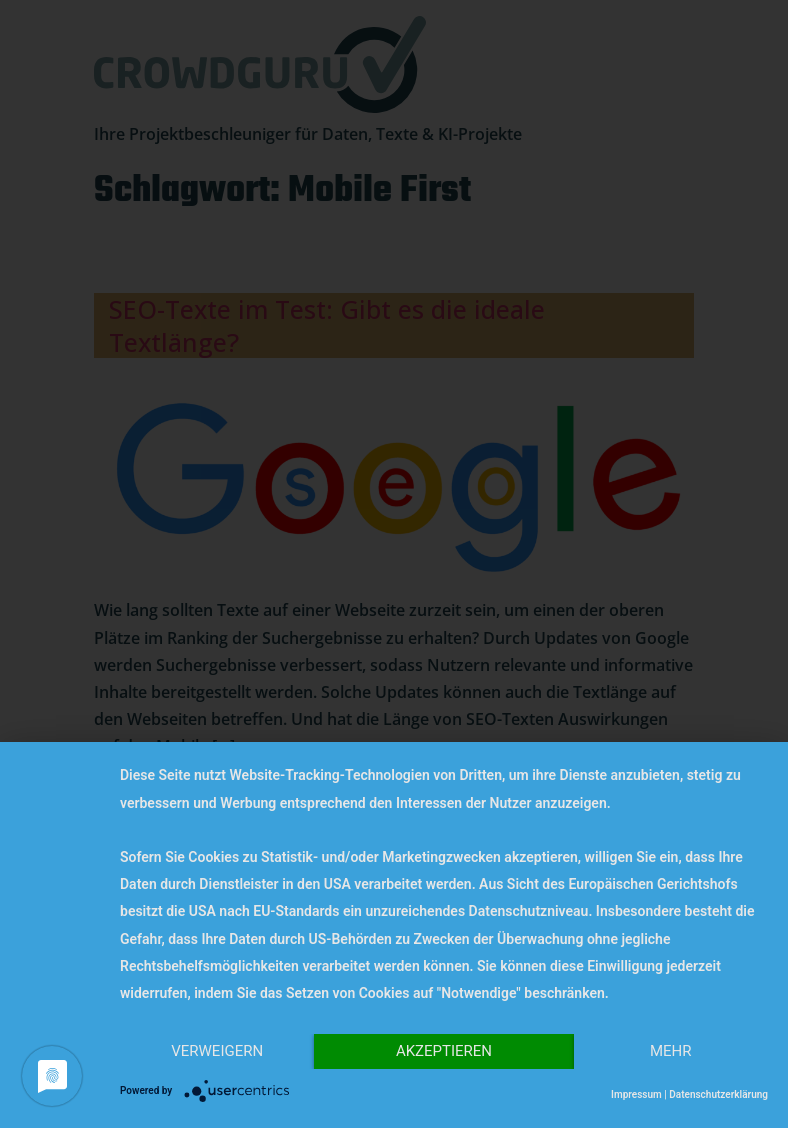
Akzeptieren (444, 1051)
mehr (671, 1051)
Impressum (636, 1094)
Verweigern (217, 1051)
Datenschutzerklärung (718, 1094)
